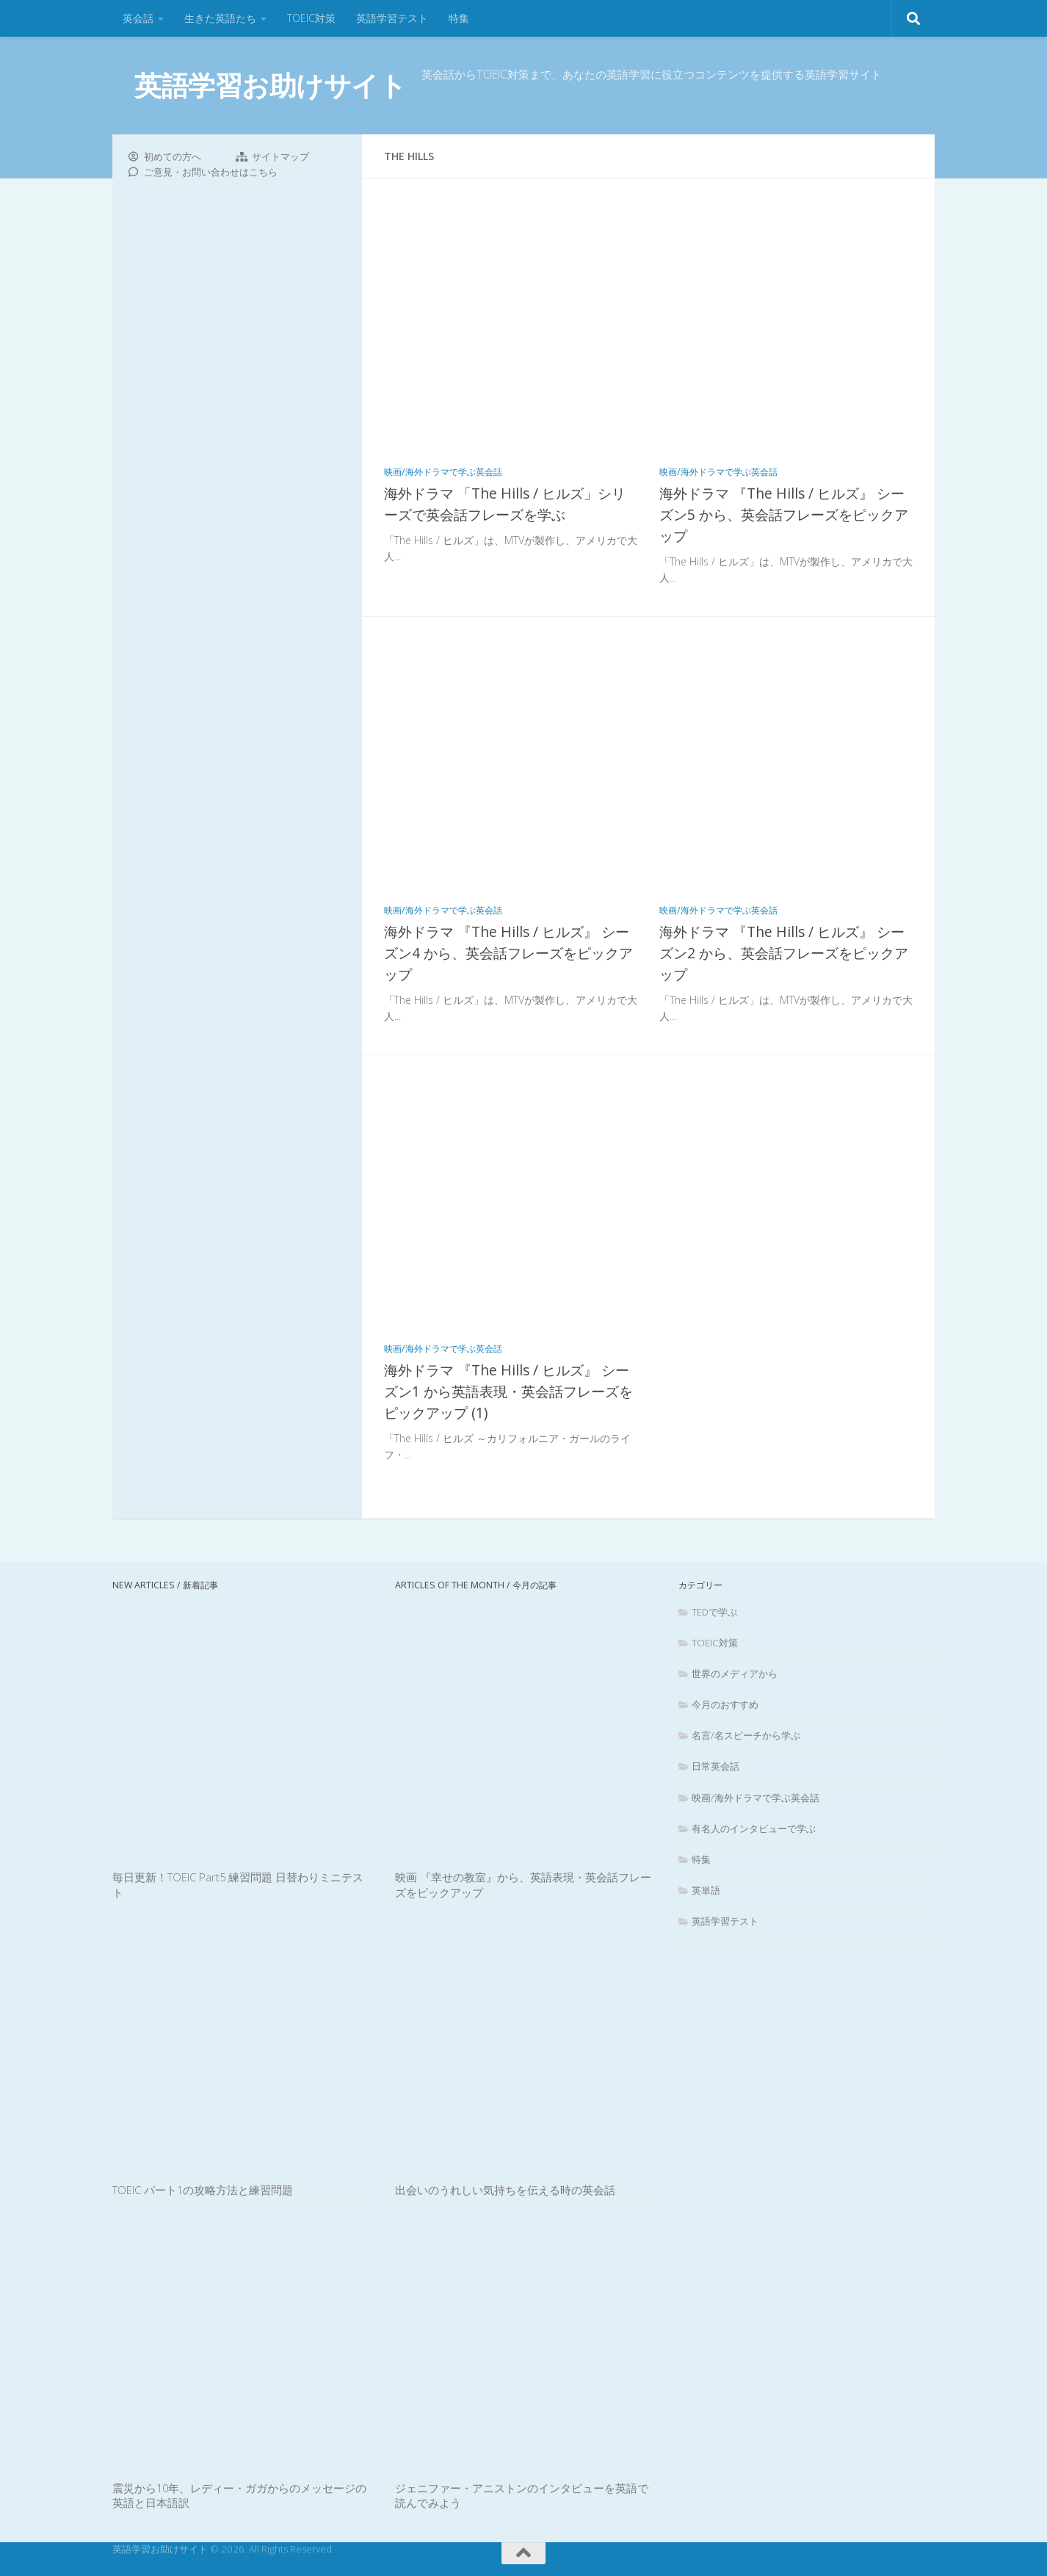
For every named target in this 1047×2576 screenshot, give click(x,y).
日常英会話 (715, 1766)
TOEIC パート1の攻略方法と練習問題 (202, 2189)
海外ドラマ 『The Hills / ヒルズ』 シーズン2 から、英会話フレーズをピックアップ (783, 953)
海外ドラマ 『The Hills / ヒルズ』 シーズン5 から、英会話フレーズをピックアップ (783, 514)
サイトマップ (280, 156)
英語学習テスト (392, 18)
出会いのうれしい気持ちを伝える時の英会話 (505, 2189)
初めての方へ (172, 156)
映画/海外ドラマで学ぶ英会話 (443, 472)
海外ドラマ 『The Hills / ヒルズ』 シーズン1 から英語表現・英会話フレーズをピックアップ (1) (508, 1391)
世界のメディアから (735, 1673)
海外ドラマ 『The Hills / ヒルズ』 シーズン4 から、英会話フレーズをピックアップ (508, 953)
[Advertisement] (237, 429)
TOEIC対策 (311, 18)
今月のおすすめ (725, 1704)
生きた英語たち (220, 18)
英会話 (138, 18)
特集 (459, 18)
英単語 (706, 1890)
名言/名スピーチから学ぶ (746, 1735)
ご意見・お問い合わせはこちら (211, 172)
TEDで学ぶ (714, 1611)
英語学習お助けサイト (270, 85)
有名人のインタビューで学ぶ (754, 1828)
